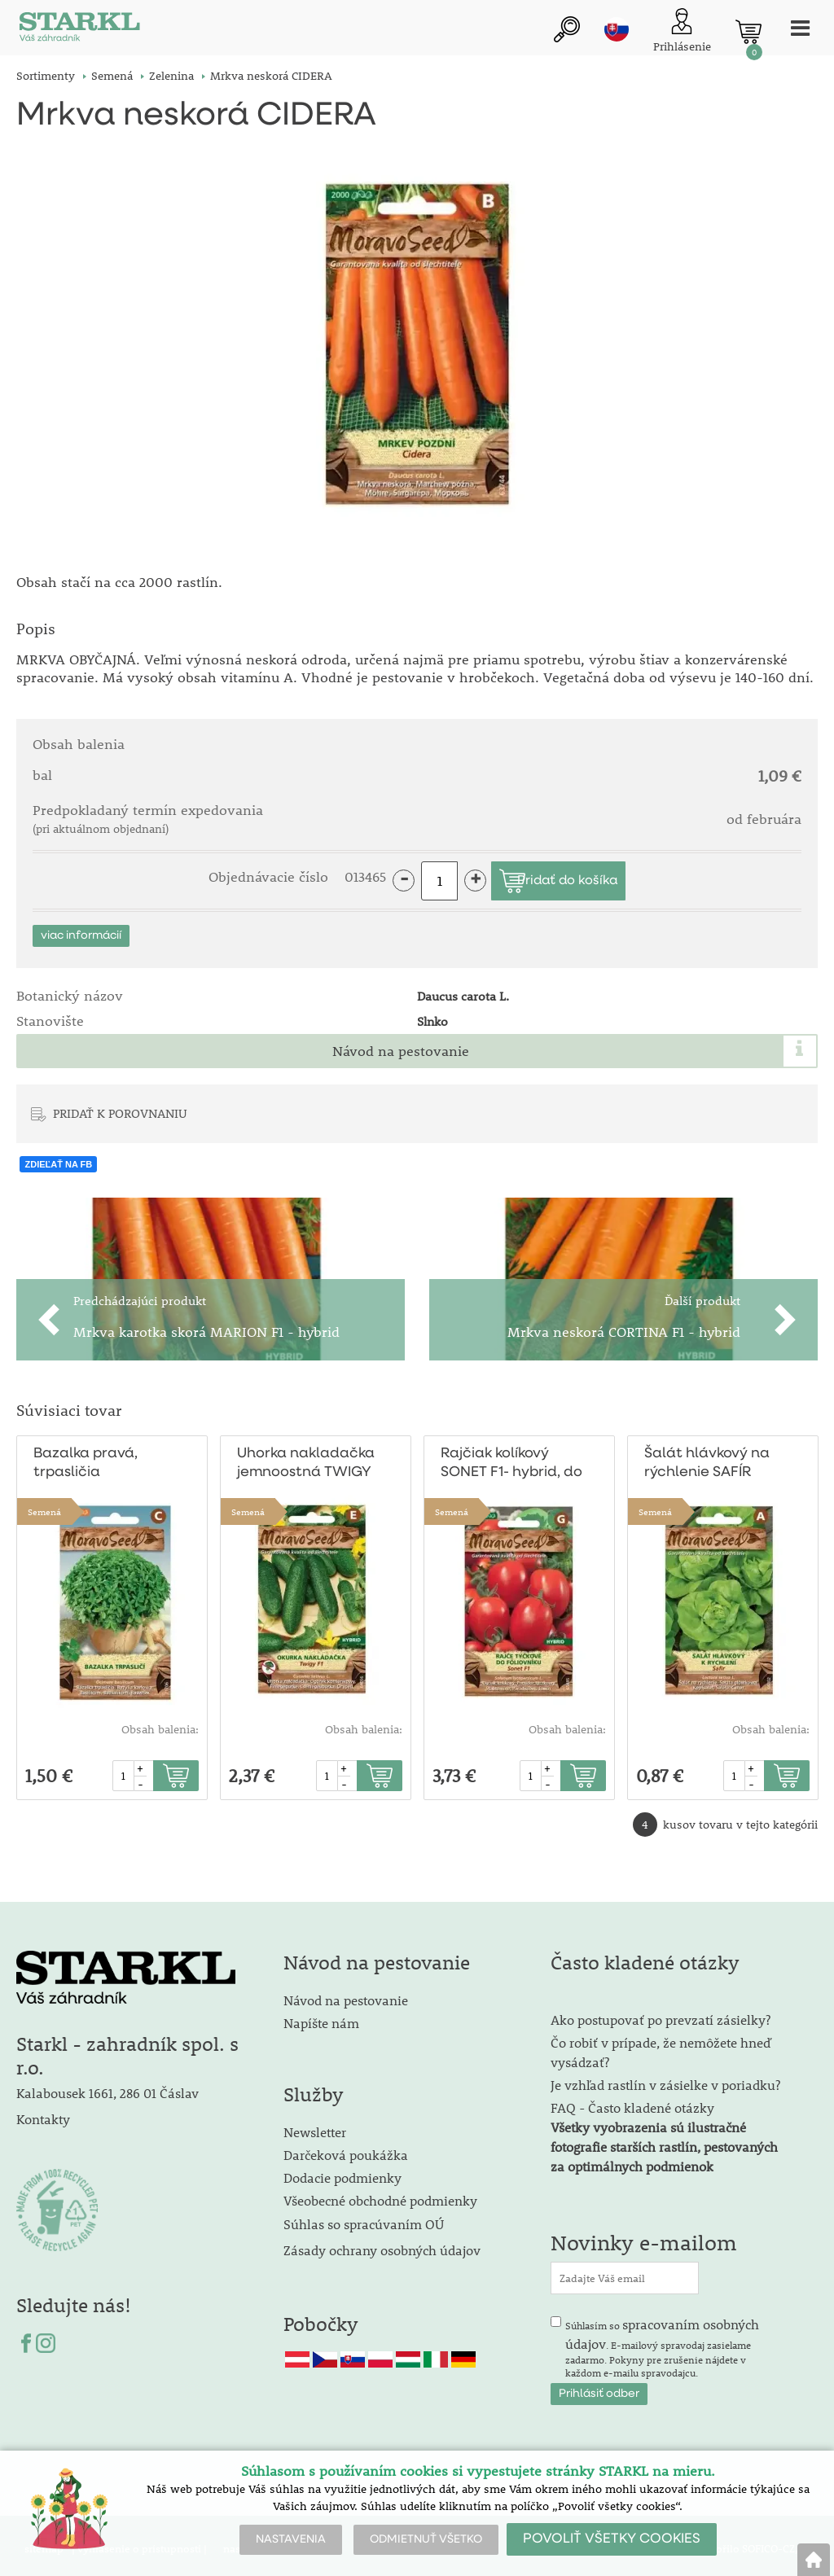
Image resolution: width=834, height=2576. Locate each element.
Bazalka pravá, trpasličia (83, 1457)
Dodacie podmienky (342, 2171)
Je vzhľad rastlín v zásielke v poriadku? (665, 2078)
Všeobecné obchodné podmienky (380, 2193)
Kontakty (43, 2112)
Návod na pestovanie (400, 1045)
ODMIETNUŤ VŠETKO (426, 2539)
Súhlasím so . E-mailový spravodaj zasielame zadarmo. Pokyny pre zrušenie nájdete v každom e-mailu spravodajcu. (662, 2340)
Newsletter (314, 2125)
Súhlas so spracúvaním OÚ (363, 2217)
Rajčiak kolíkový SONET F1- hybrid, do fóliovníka (510, 1458)
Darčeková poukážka (345, 2148)
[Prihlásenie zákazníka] (675, 32)
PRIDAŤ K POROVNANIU (120, 1106)
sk (609, 30)
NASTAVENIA (291, 2539)
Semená (44, 1505)
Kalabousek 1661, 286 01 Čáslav (107, 2087)
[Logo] (77, 32)
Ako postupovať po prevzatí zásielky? (660, 2013)
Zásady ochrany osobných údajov (383, 2243)
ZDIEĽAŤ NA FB (58, 1158)
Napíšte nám (321, 2016)
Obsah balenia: (160, 1723)
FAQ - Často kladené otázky (632, 2100)
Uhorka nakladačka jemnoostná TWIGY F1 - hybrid (310, 1458)
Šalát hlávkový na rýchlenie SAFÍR (705, 1457)
